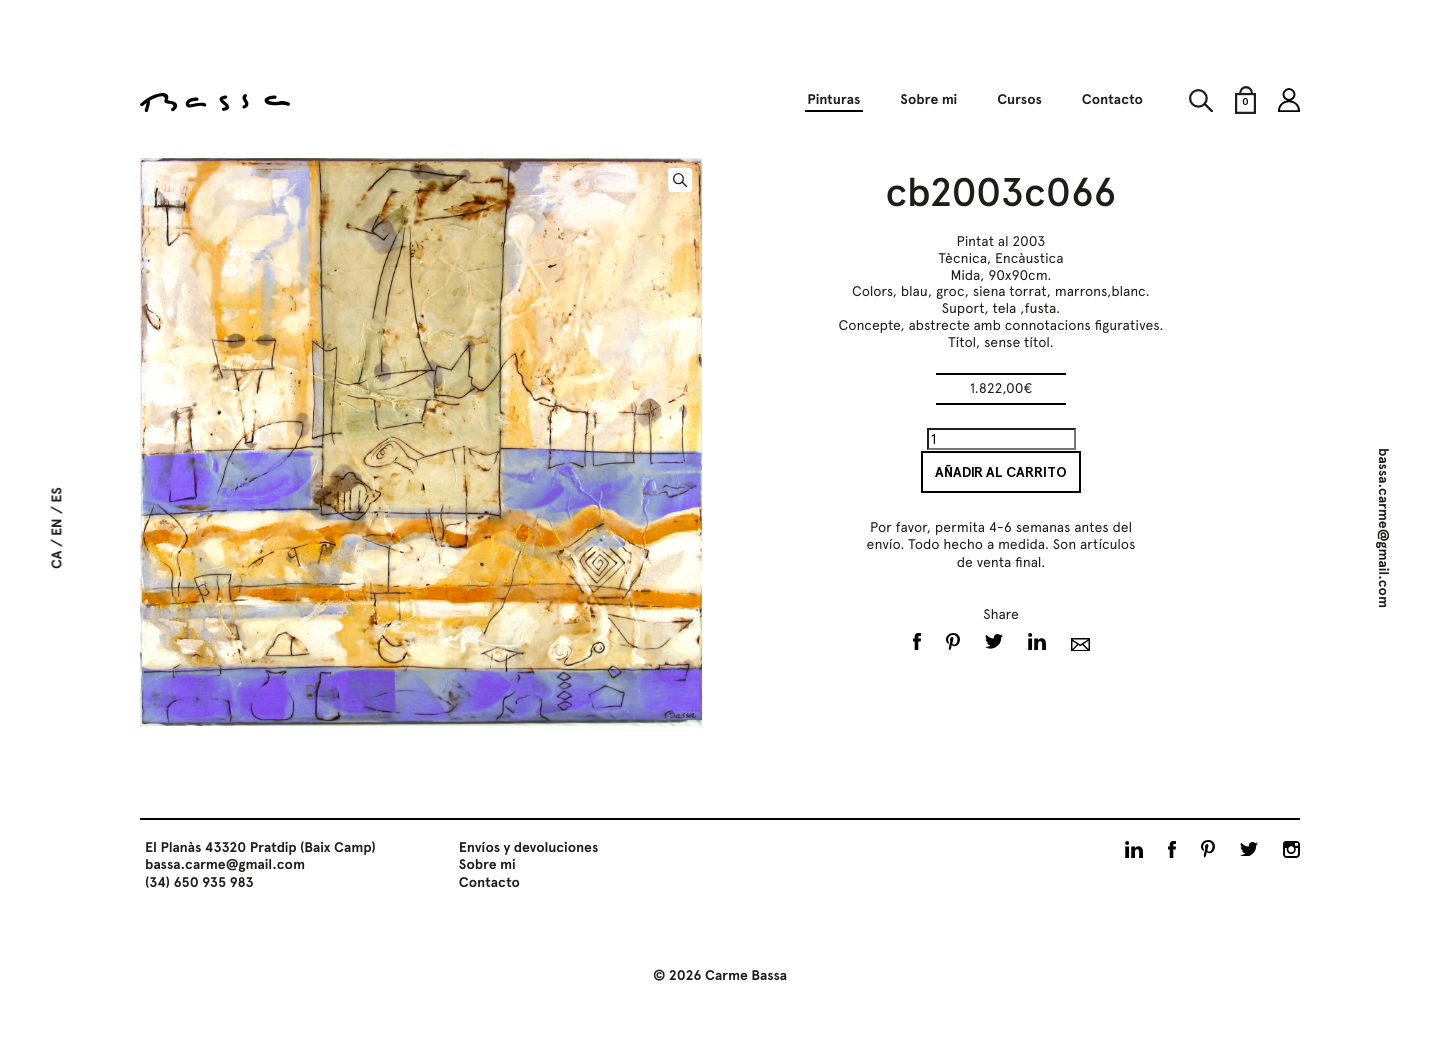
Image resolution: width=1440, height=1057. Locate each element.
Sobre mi (928, 100)
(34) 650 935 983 (199, 883)
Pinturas (833, 100)
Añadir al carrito (1001, 472)
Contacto (1112, 100)
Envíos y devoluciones (529, 848)
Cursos (1019, 100)
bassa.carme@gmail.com (1383, 528)
